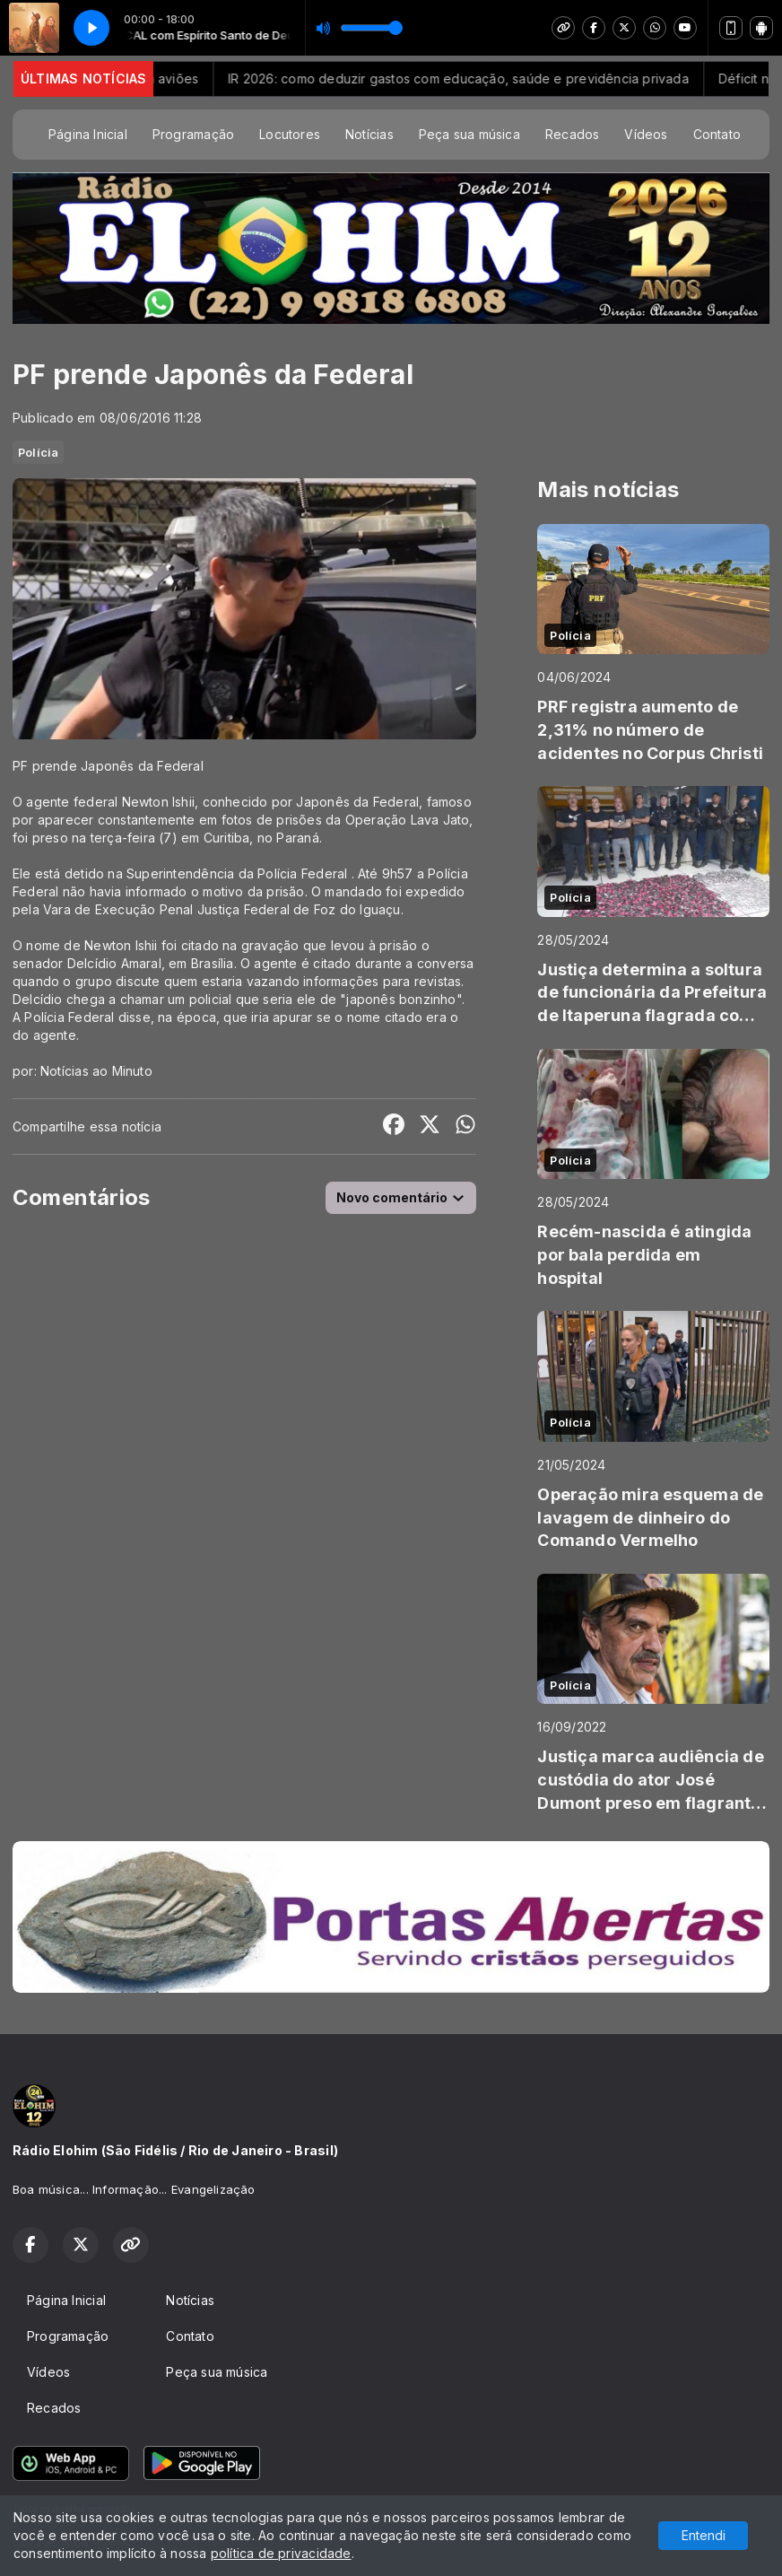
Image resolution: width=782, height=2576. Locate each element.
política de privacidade (281, 2553)
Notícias (369, 134)
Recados (572, 134)
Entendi (704, 2535)
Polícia (38, 452)
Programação (193, 134)
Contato (717, 134)
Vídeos (645, 134)
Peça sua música (469, 134)
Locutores (289, 134)
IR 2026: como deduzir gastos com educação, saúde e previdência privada (512, 78)
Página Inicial (87, 134)
